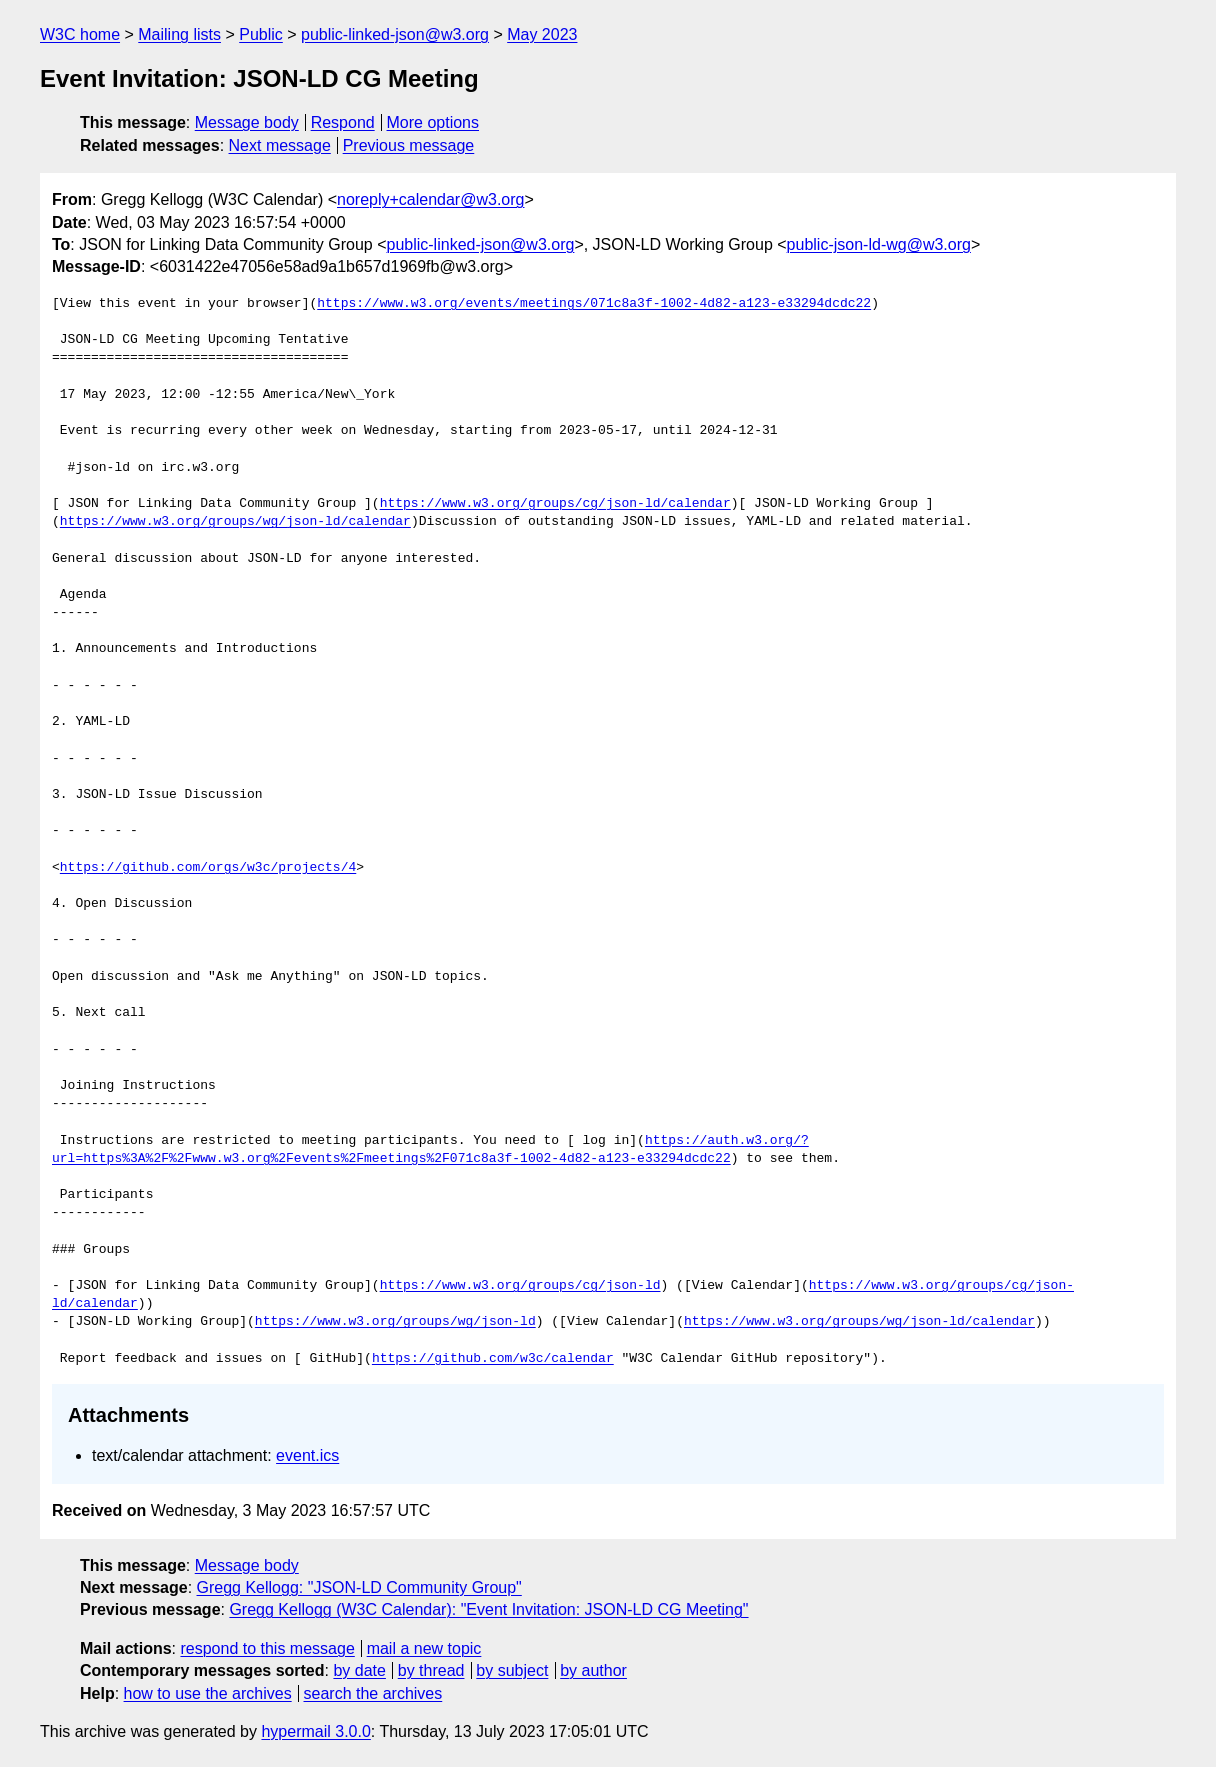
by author (593, 1670)
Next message (280, 145)
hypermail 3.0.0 (315, 1731)
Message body (247, 122)
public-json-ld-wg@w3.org (879, 244)
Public (261, 34)
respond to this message (267, 1648)
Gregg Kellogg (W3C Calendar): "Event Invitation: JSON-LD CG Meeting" (488, 1609)
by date (359, 1670)
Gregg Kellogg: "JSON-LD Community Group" (359, 1587)
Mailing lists (179, 34)
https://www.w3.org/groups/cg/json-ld (520, 1286)
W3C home (80, 34)
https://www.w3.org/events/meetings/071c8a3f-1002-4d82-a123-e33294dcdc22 (594, 304)
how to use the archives (208, 1693)
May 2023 (542, 34)
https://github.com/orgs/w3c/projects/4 (208, 868)
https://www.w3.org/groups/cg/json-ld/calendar (555, 504)
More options (433, 122)
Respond (343, 122)
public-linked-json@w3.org (395, 34)
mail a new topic (424, 1648)
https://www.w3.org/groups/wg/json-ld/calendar (235, 522)
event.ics (307, 1455)
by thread (431, 1670)
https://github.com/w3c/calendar (493, 1359)
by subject (512, 1670)
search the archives (373, 1693)
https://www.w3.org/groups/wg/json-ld (395, 1322)
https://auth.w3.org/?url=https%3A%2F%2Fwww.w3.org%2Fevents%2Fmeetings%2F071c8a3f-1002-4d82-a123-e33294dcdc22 (430, 1150)
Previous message (409, 145)
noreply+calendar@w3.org (430, 199)
